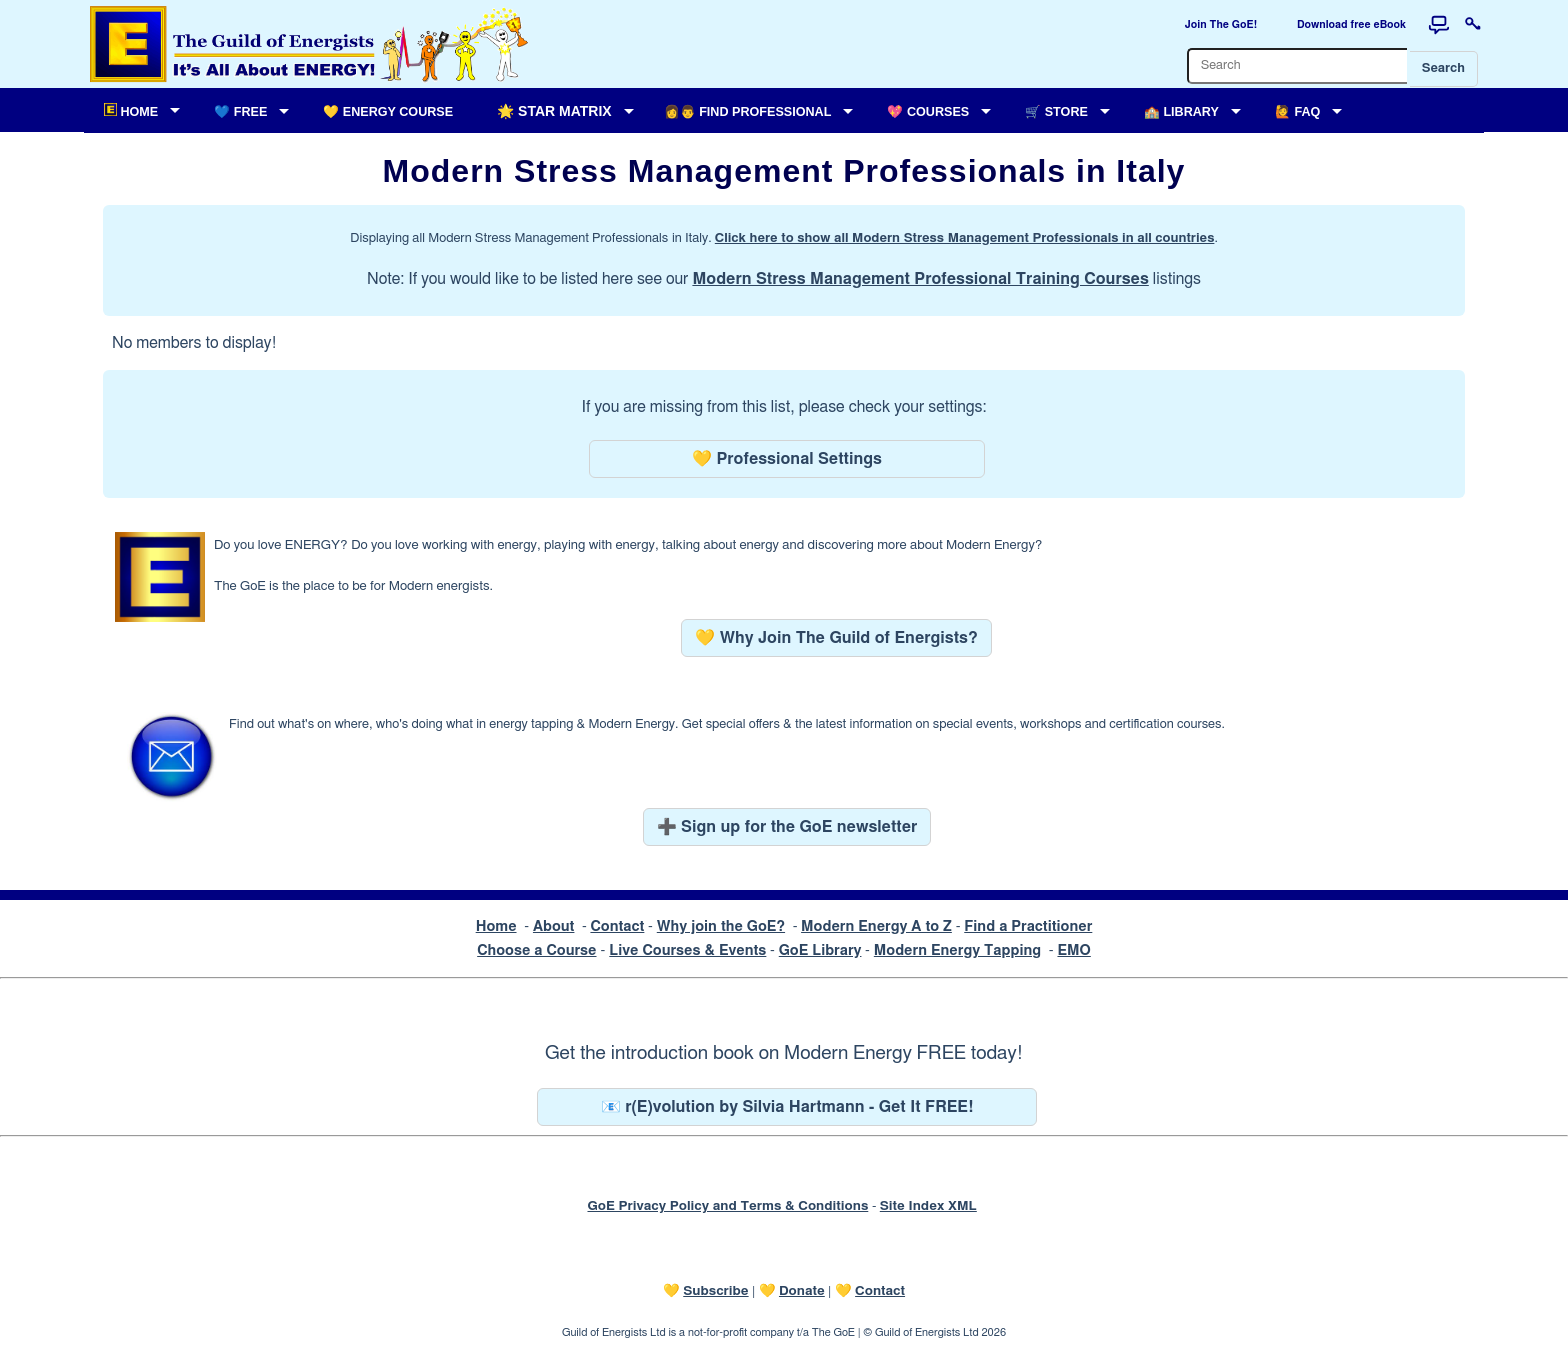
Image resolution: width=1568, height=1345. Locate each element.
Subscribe (715, 1291)
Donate (802, 1291)
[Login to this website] (1473, 25)
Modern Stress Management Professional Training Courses (920, 279)
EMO (1073, 950)
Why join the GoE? (721, 926)
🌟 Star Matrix (554, 111)
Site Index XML (928, 1206)
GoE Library (820, 950)
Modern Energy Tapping (957, 950)
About (554, 926)
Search (1443, 68)
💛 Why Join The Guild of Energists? (836, 638)
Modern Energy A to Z (876, 926)
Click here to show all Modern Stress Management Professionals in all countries (965, 238)
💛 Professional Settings (787, 459)
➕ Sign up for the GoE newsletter (787, 827)
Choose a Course (536, 950)
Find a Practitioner (1028, 926)
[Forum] (1439, 25)
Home (496, 926)
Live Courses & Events (687, 950)
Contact (617, 926)
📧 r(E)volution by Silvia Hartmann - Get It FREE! (787, 1107)
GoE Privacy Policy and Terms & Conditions (727, 1206)
